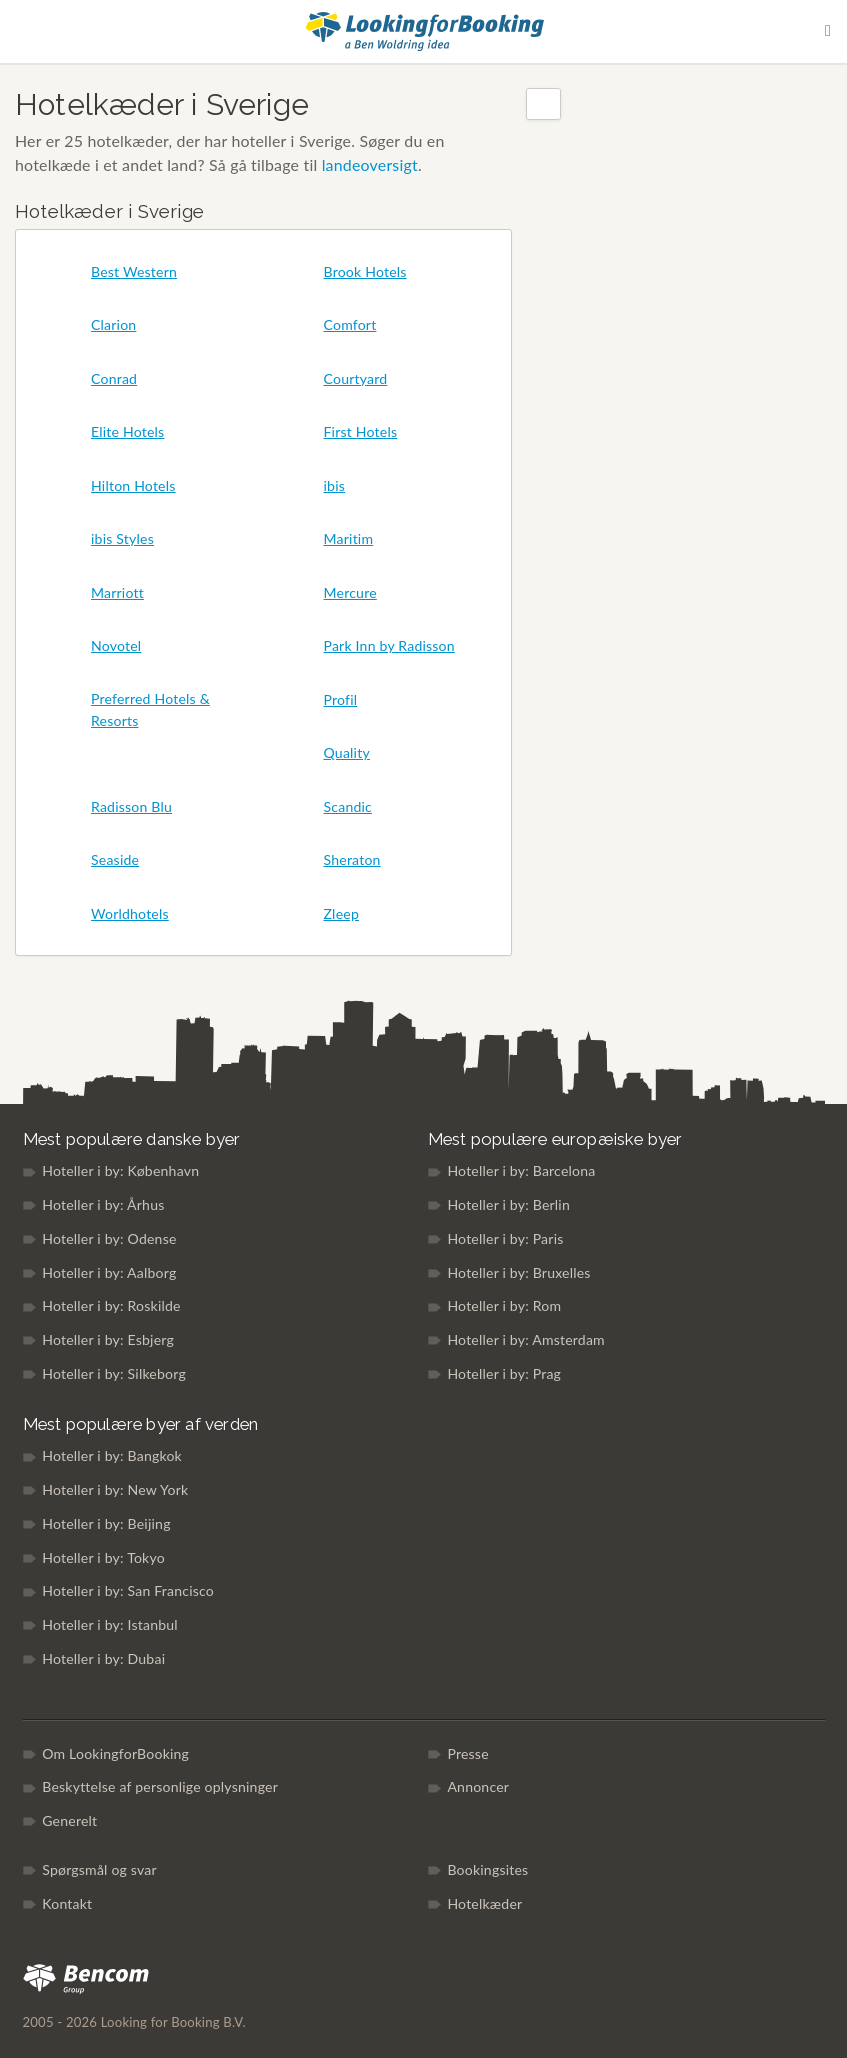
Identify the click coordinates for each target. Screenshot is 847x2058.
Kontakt (67, 1903)
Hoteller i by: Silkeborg (114, 1373)
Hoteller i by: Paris (505, 1238)
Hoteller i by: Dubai (103, 1658)
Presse (467, 1753)
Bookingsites (487, 1869)
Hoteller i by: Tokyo (103, 1557)
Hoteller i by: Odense (109, 1238)
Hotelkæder (484, 1903)
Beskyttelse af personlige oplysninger (160, 1786)
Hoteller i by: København (120, 1170)
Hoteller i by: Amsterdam (526, 1339)
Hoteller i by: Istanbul (110, 1624)
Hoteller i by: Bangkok (112, 1455)
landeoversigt (370, 164)
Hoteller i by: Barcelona (521, 1170)
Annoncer (478, 1786)
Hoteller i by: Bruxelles (518, 1272)
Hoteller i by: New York (115, 1489)
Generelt (69, 1820)
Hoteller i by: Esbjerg (108, 1339)
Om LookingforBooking (115, 1753)
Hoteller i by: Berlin (508, 1204)
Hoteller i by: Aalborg (109, 1272)
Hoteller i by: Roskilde (111, 1305)
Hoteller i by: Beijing (106, 1523)
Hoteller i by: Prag (504, 1373)
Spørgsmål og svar (99, 1869)
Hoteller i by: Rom (504, 1305)
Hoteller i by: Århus (103, 1204)
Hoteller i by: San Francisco (128, 1590)
